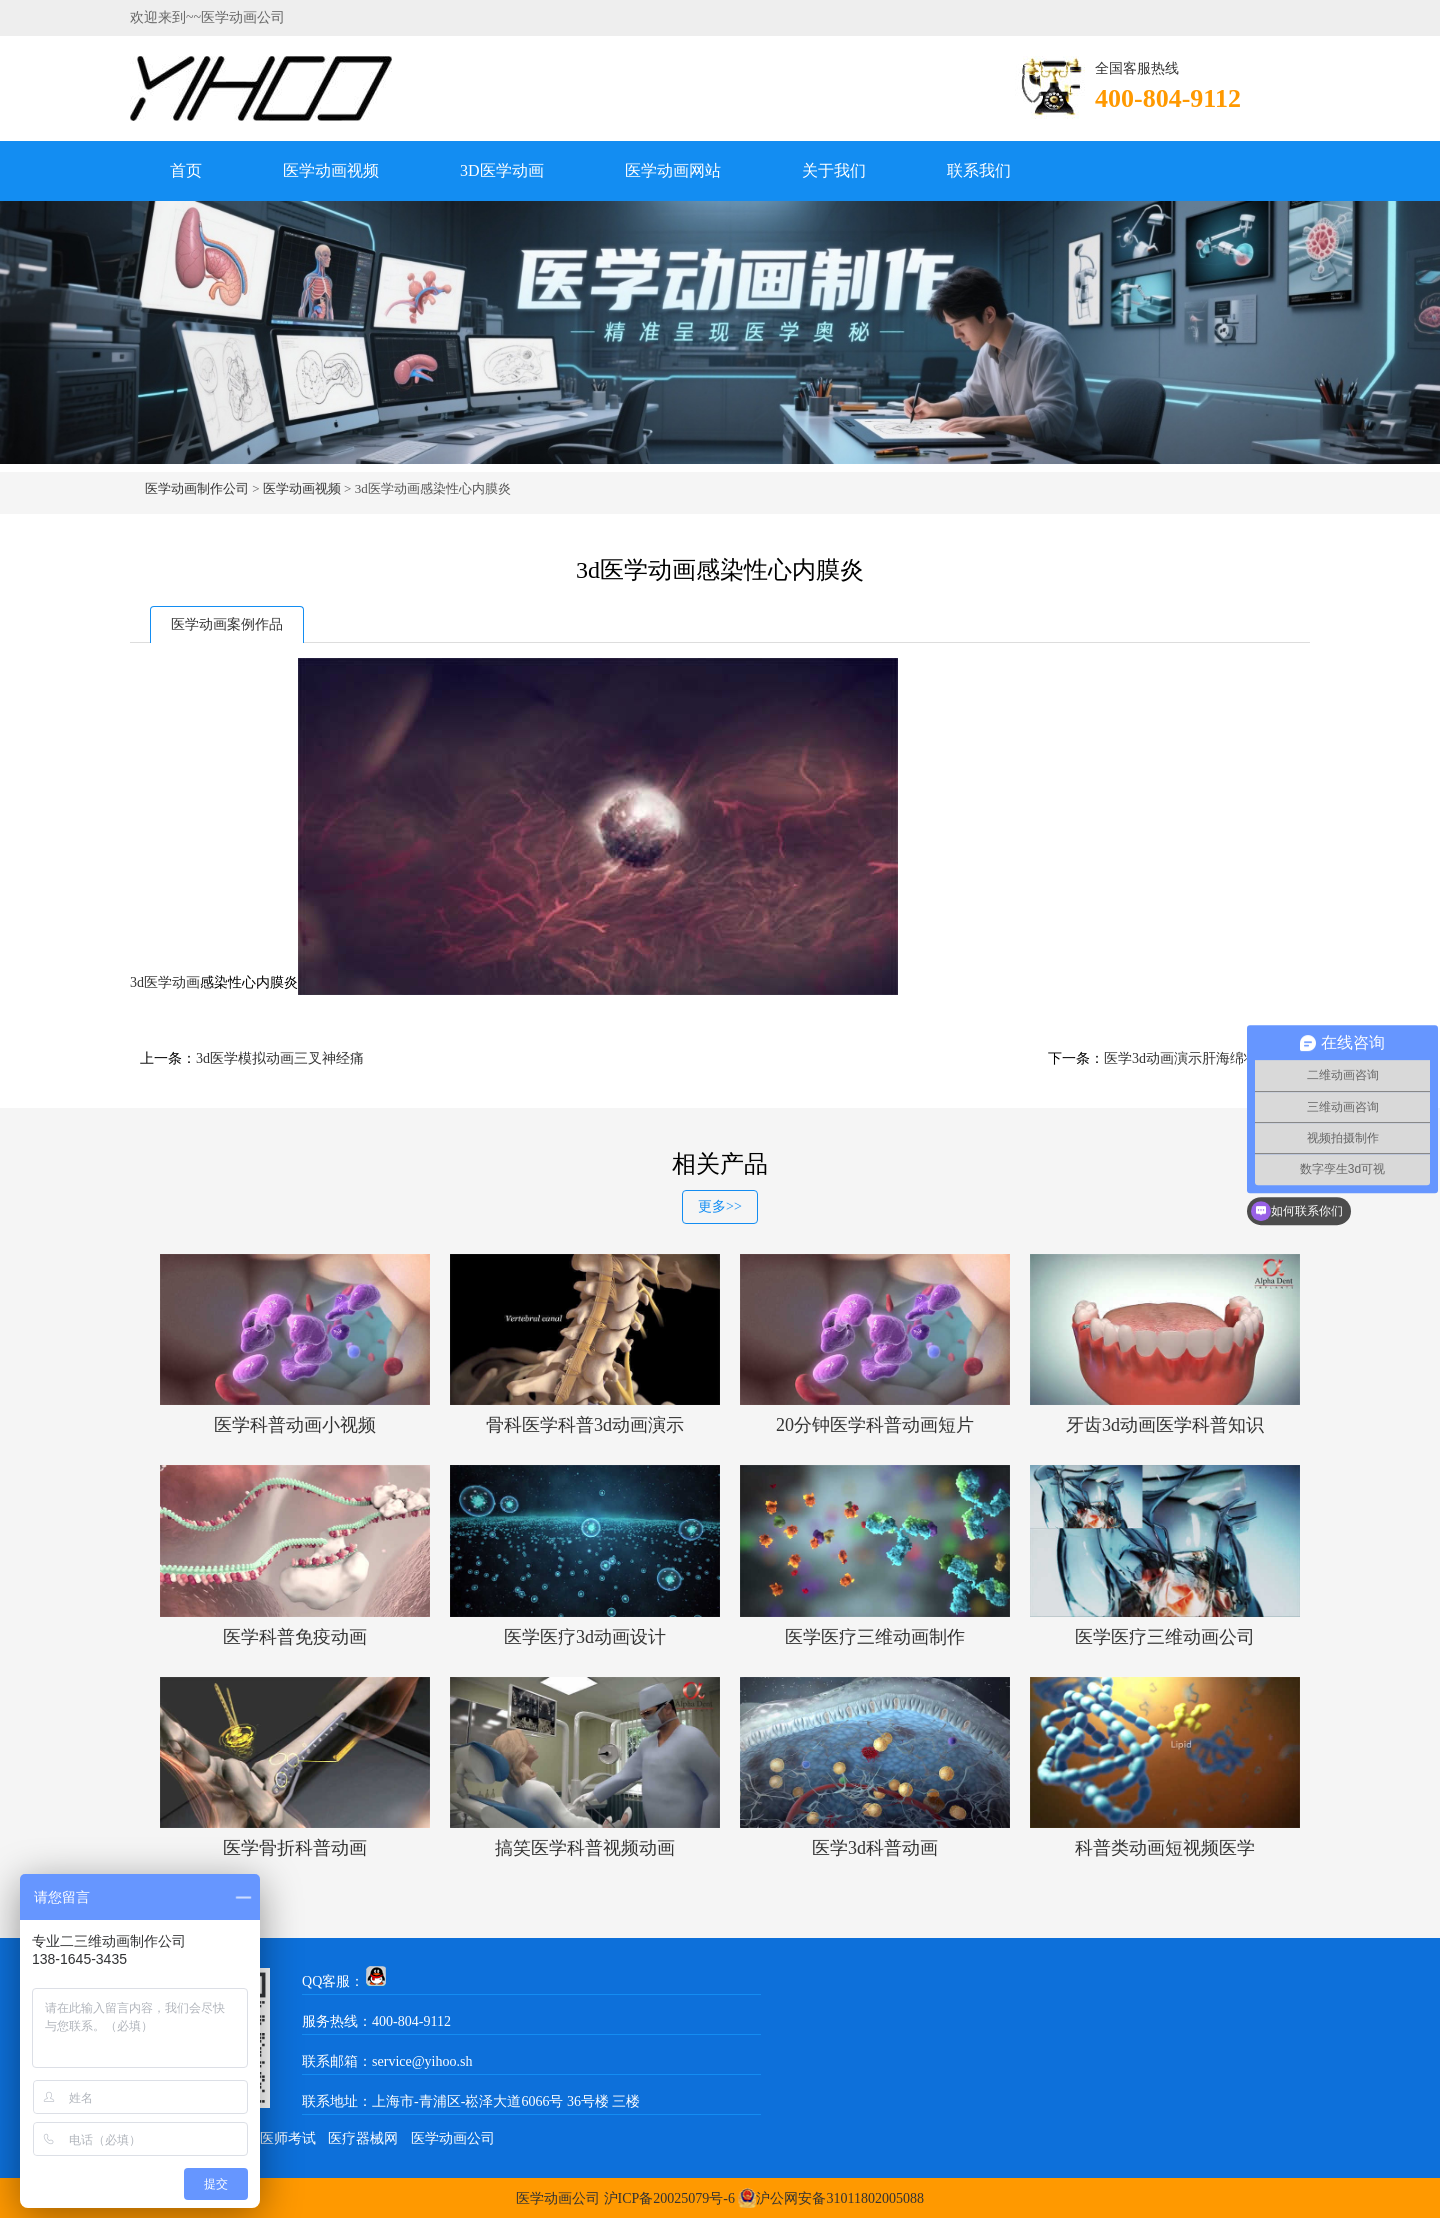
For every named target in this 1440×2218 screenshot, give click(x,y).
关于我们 (834, 170)
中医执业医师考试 (260, 2138)
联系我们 (979, 170)
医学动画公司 (453, 2138)
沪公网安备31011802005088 (839, 2198)
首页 (186, 170)
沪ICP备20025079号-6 (669, 2198)
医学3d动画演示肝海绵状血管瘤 (1202, 1058)
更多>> (720, 1206)
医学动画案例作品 (227, 624)
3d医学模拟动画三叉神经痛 (280, 1058)
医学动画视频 (331, 170)
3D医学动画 (502, 170)
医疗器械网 (363, 2138)
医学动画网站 (673, 170)
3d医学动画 (165, 982)
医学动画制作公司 (197, 488)
